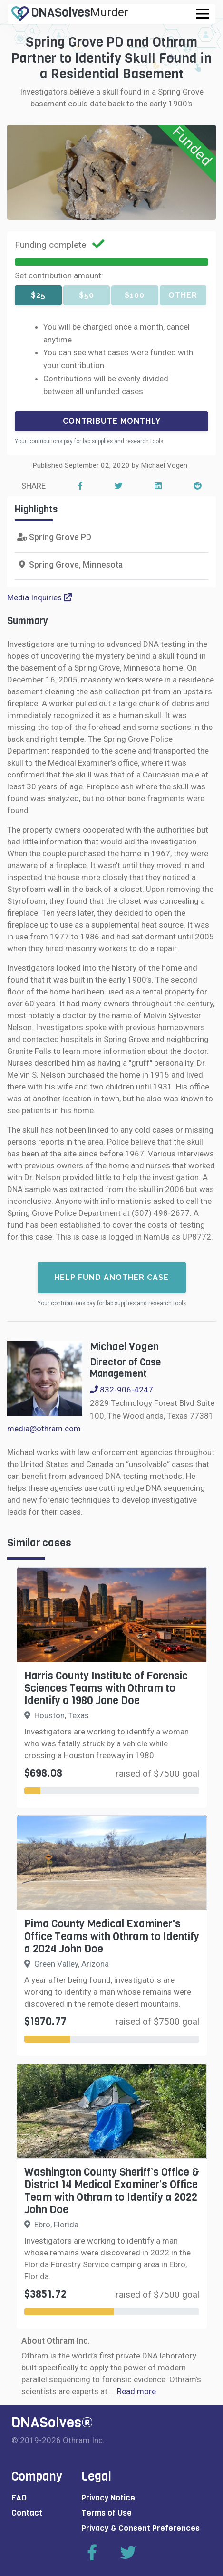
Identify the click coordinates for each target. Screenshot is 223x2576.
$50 (86, 295)
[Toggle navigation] (202, 14)
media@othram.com (44, 1428)
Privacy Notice (108, 2497)
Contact (26, 2513)
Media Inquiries (39, 597)
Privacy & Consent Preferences (140, 2528)
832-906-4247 (121, 1389)
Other (182, 295)
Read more (136, 2391)
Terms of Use (106, 2513)
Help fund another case (111, 1277)
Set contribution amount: (59, 275)
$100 (135, 295)
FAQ (19, 2497)
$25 (38, 295)
